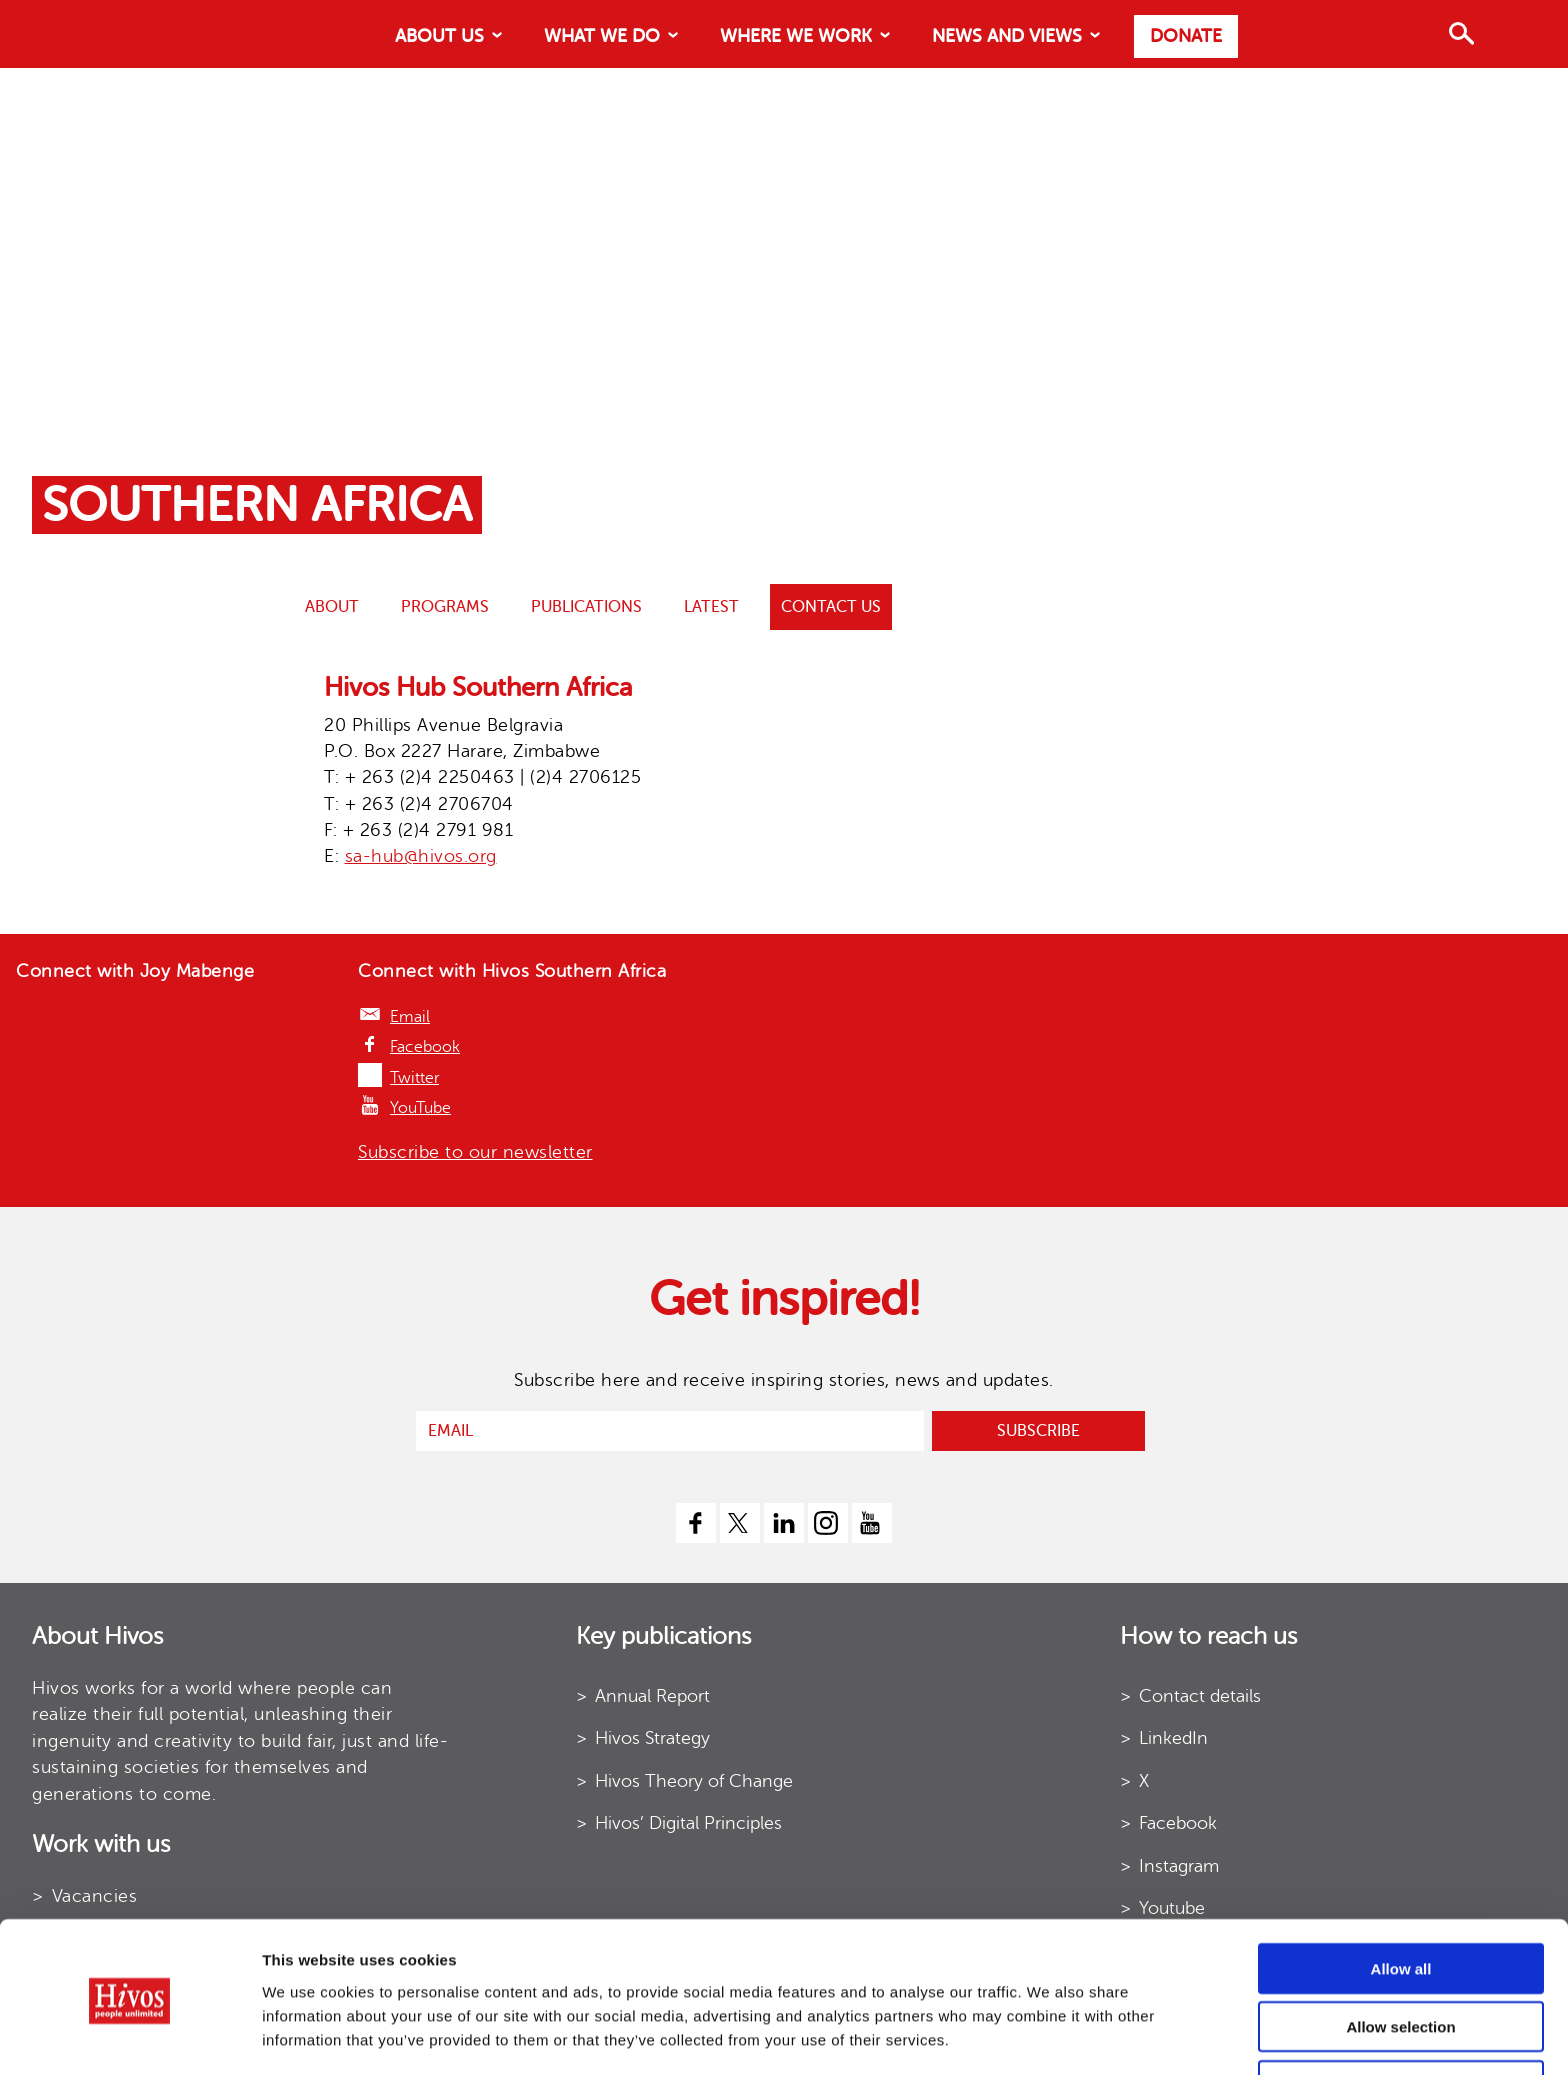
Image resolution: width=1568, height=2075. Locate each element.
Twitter (414, 1078)
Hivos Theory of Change (694, 1781)
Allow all (1401, 1899)
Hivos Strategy (652, 1738)
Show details (989, 2035)
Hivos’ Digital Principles (688, 1823)
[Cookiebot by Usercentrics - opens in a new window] (129, 2036)
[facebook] (696, 1523)
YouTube (420, 1108)
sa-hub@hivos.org (421, 856)
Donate (1186, 36)
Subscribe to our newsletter (475, 1152)
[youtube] (872, 1523)
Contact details (1200, 1696)
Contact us (831, 607)
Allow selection (1400, 1958)
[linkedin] (784, 1523)
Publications (586, 607)
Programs (445, 607)
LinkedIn (1173, 1738)
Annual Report (652, 1696)
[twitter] (740, 1523)
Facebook (425, 1047)
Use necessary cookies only (1401, 2016)
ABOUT (332, 607)
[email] (670, 1431)
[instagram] (828, 1523)
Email (410, 1017)
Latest (711, 607)
